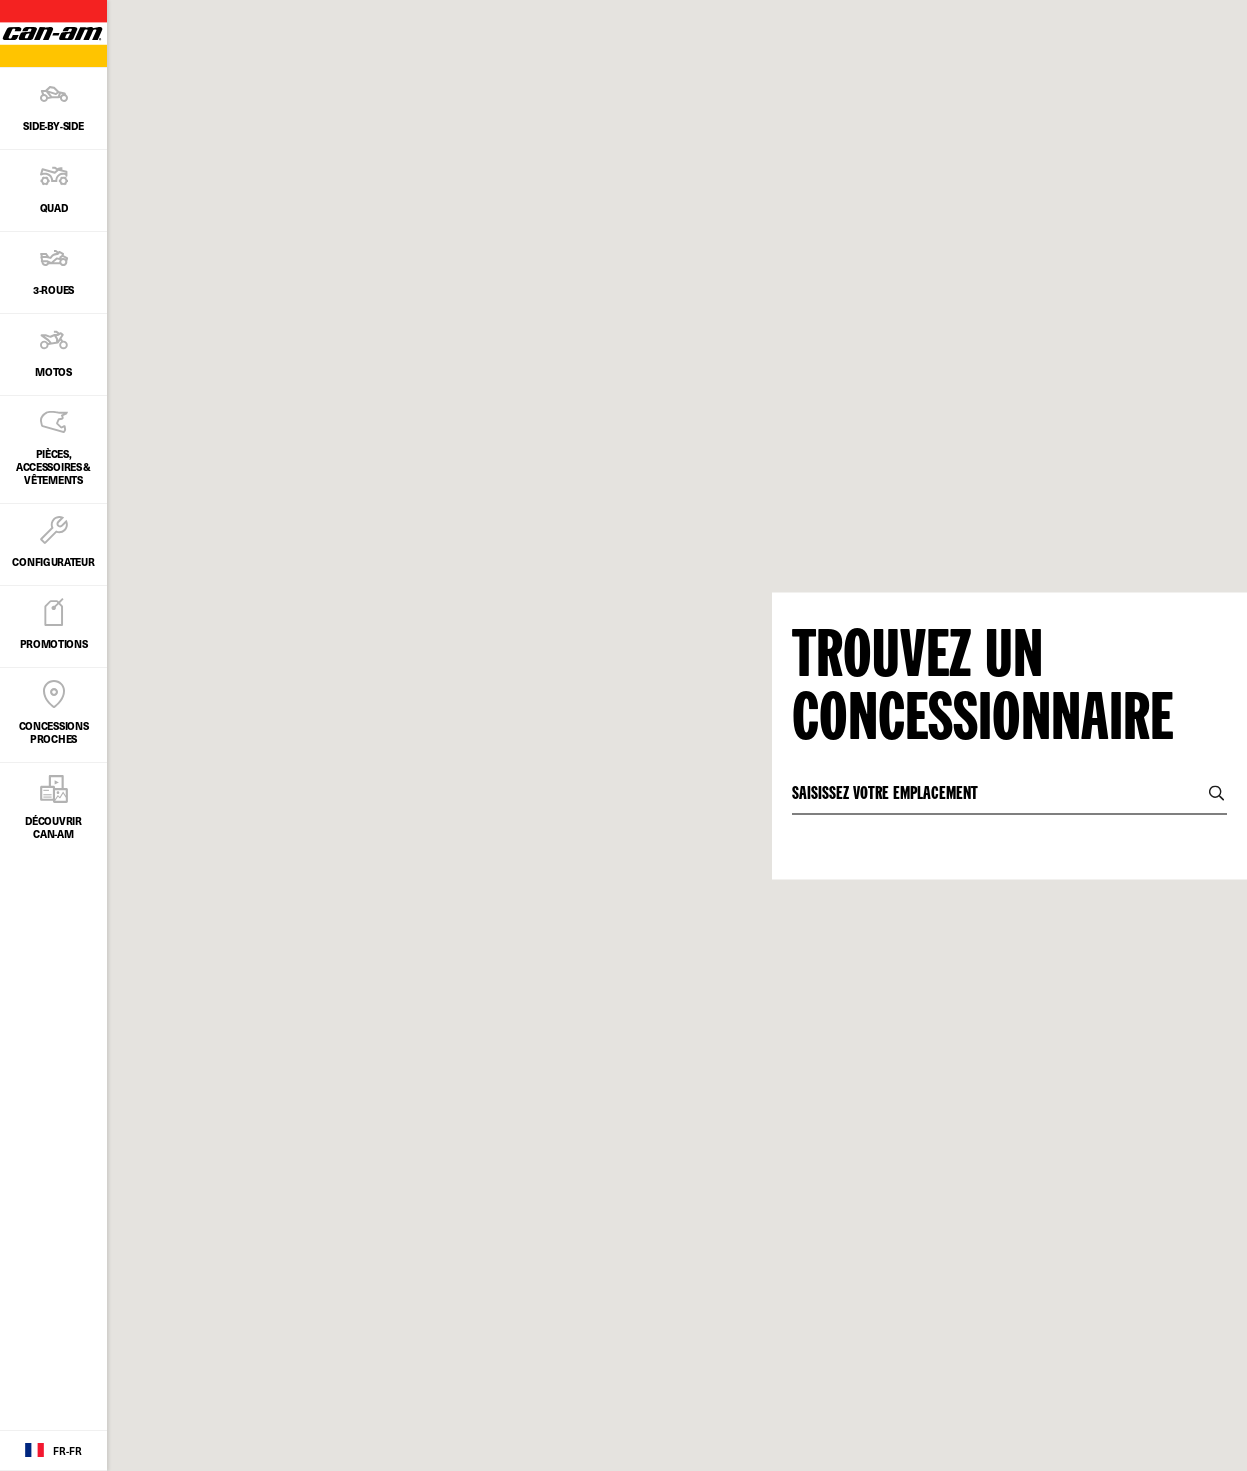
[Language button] (53, 1451)
